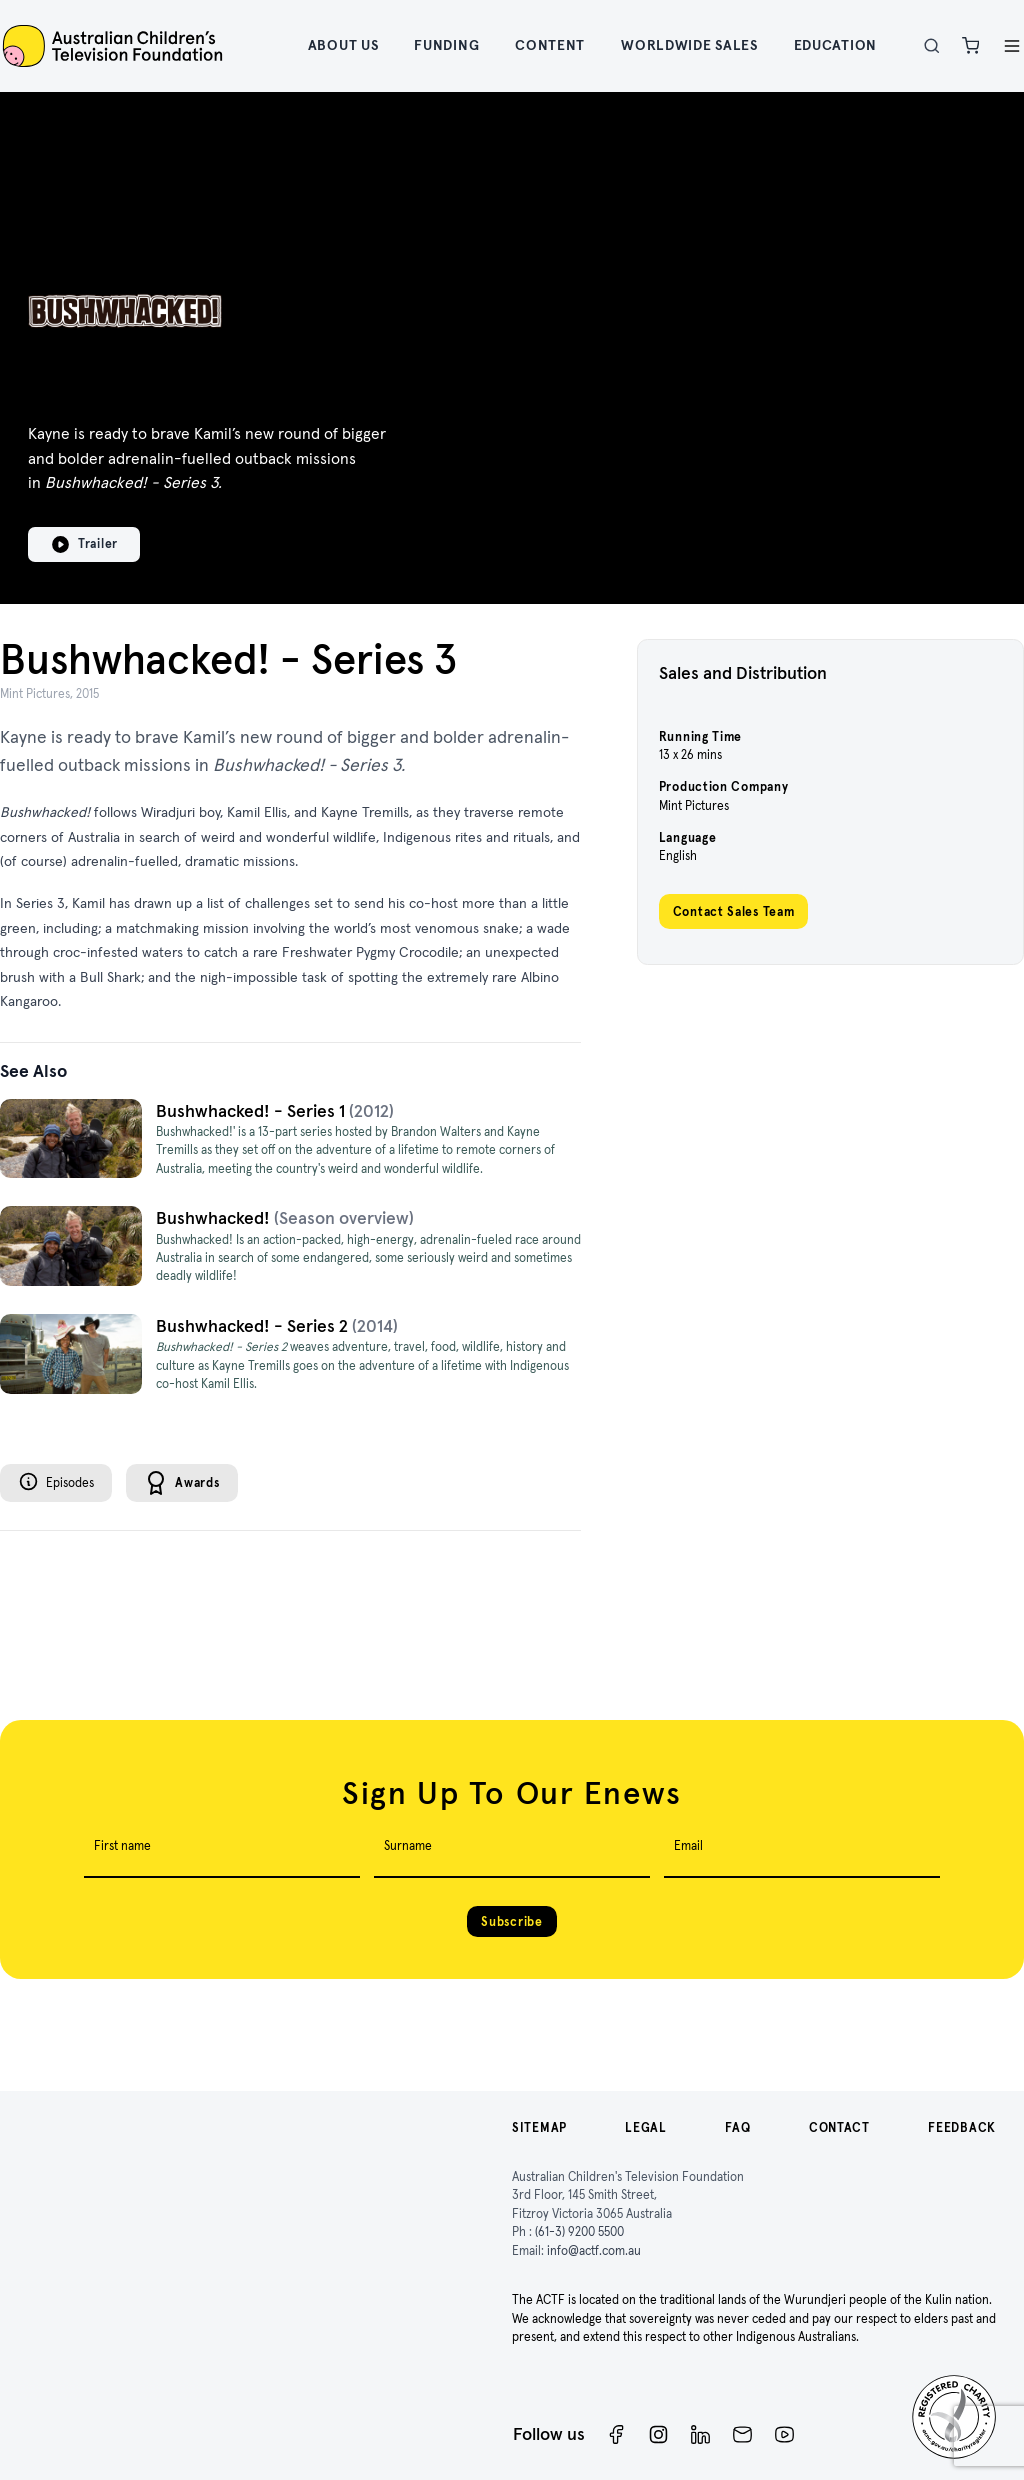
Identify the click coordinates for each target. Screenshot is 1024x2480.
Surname (408, 1845)
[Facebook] (616, 2434)
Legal (646, 2127)
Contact (839, 2127)
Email (688, 1845)
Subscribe (511, 1921)
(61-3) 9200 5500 (579, 2231)
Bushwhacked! (215, 1218)
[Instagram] (658, 2434)
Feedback (962, 2127)
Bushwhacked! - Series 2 (254, 1326)
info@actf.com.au (594, 2250)
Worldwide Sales (689, 45)
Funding (446, 45)
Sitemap (539, 2127)
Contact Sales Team (734, 911)
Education (835, 45)
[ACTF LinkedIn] (700, 2434)
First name (122, 1845)
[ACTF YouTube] (784, 2434)
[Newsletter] (742, 2434)
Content (550, 45)
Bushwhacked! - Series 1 (252, 1111)
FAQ (737, 2127)
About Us (343, 45)
